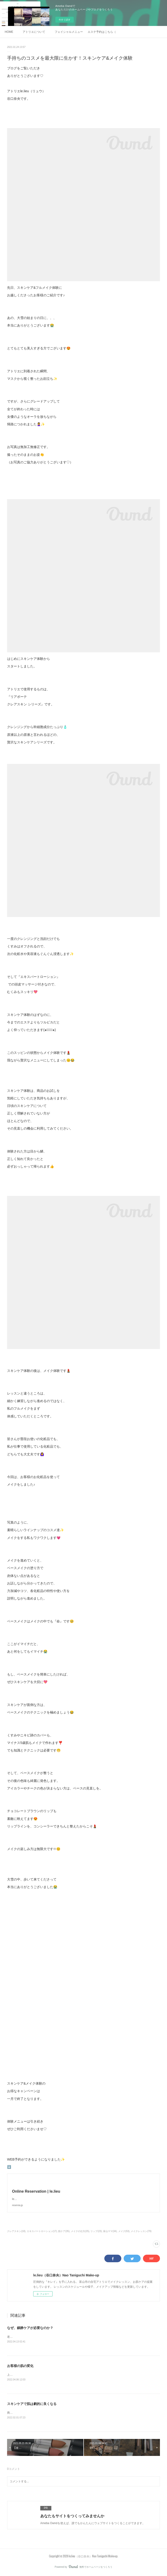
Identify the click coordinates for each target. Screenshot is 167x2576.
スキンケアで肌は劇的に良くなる (32, 2404)
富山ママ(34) (110, 2231)
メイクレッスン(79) (141, 2231)
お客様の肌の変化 (20, 2366)
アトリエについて (34, 32)
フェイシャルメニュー (69, 32)
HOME (9, 32)
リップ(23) (96, 2231)
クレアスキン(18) (16, 2231)
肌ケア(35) (63, 2231)
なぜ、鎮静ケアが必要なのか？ (30, 2328)
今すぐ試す (64, 19)
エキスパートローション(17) (42, 2231)
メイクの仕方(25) (80, 2231)
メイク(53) (124, 2231)
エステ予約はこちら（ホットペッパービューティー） (102, 32)
